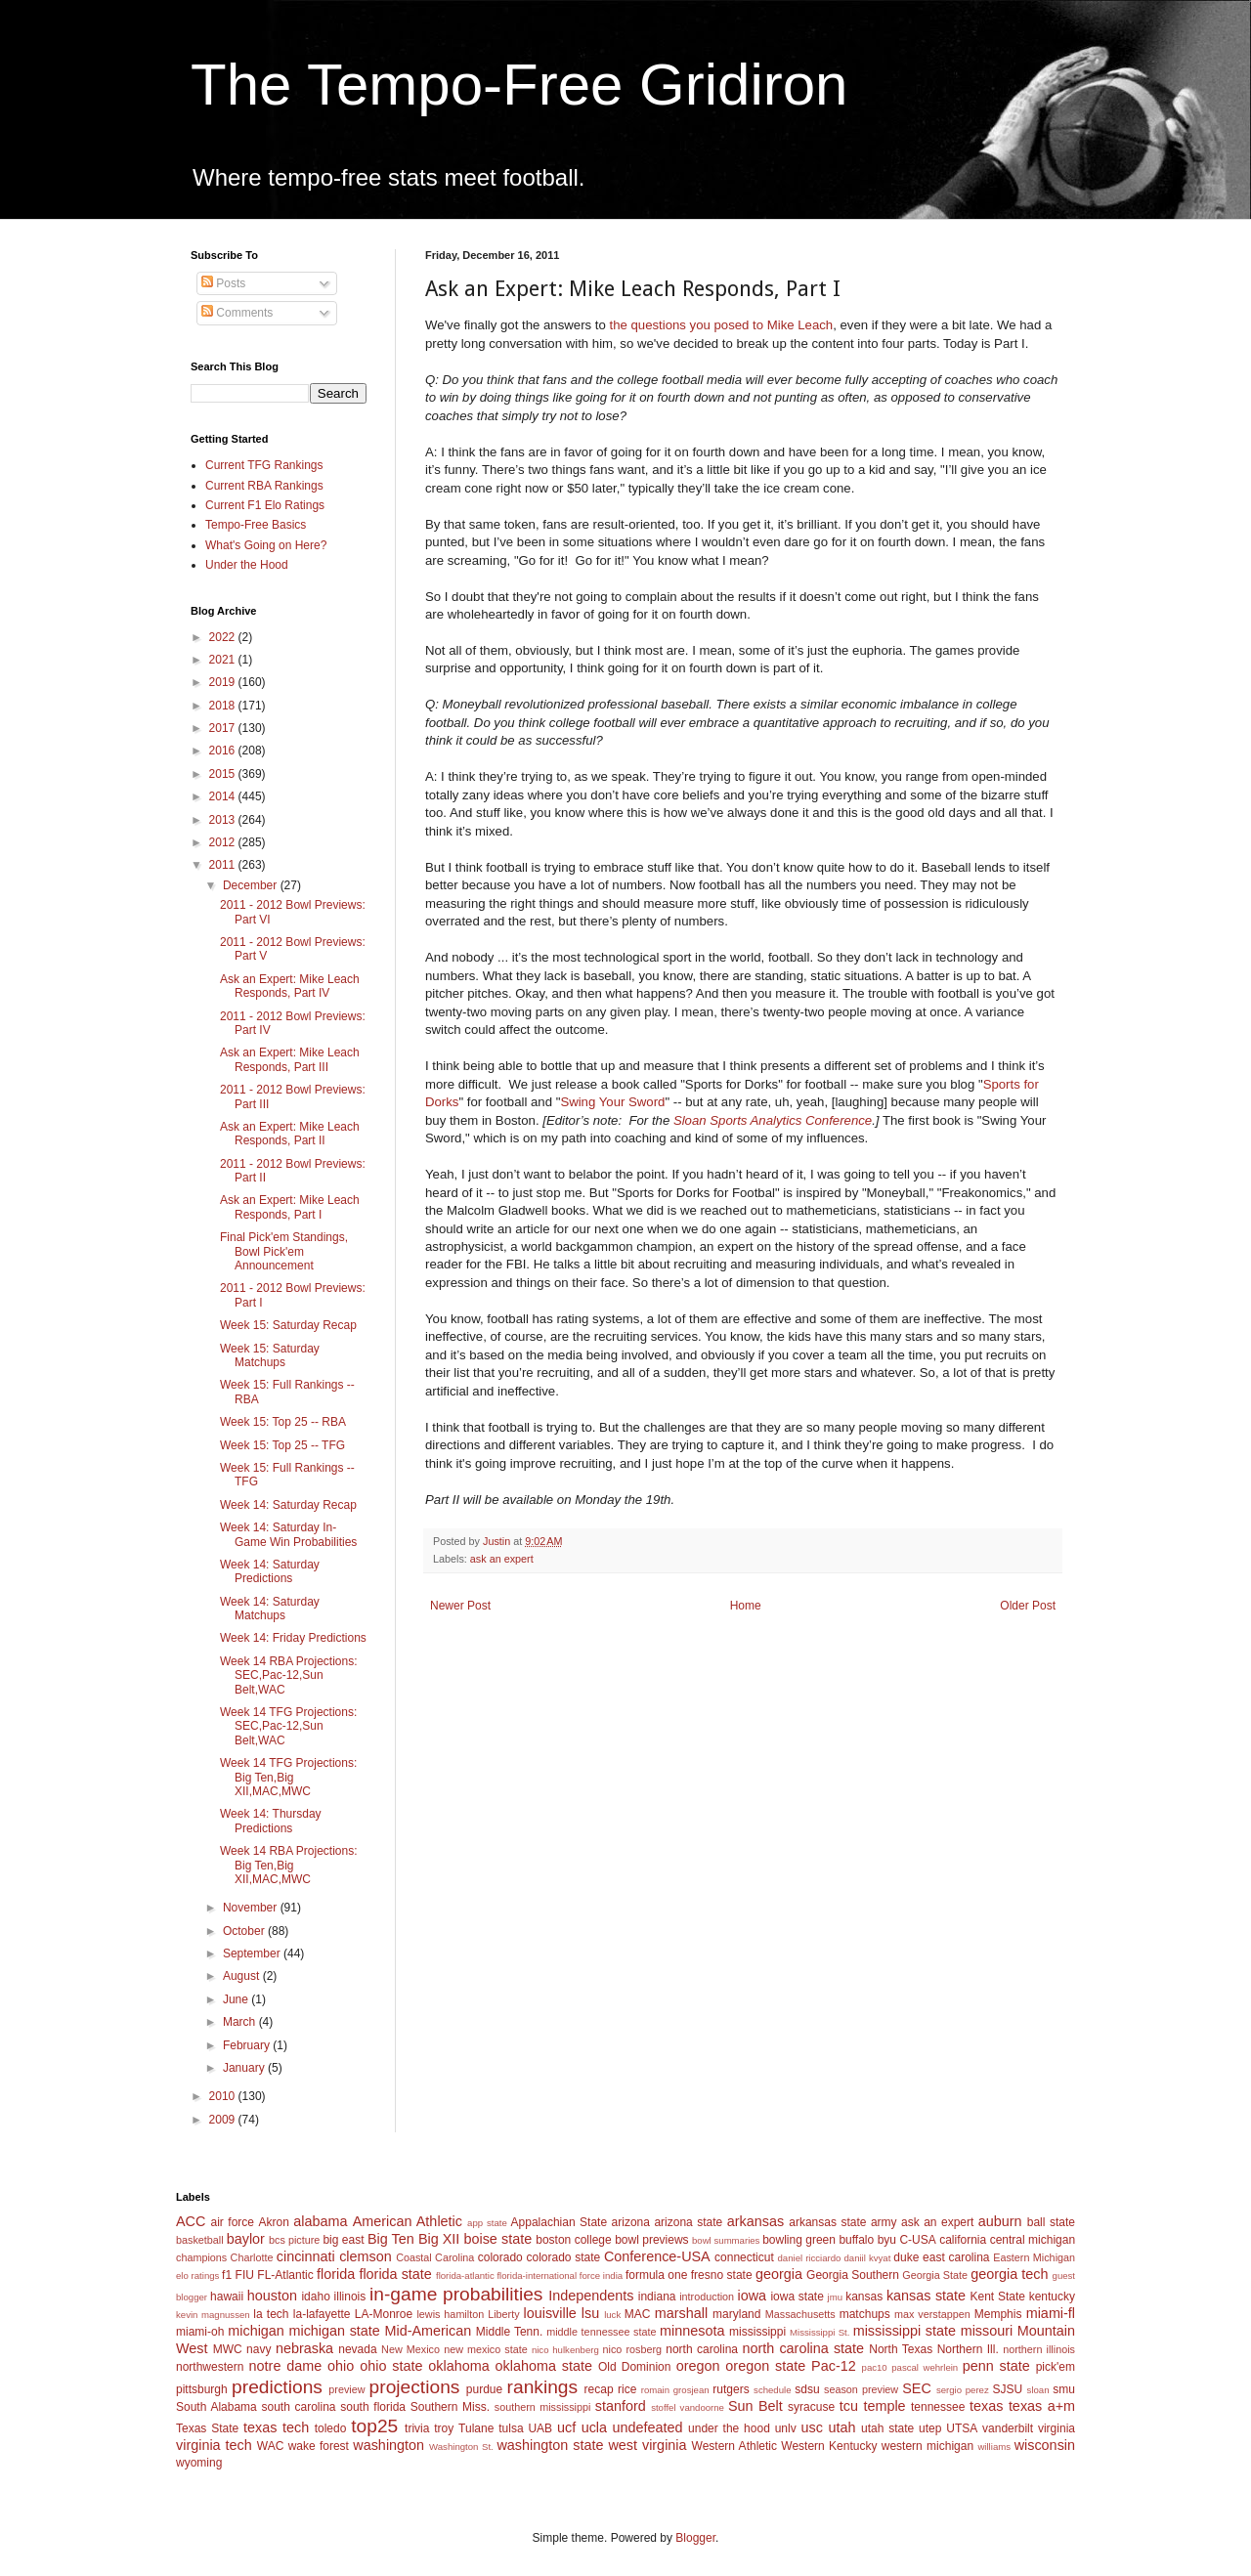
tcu (849, 2406)
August (243, 1976)
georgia (778, 2274)
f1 (227, 2275)
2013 (223, 820)
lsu (590, 2313)
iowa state (796, 2296)
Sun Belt (755, 2406)
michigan (256, 2331)
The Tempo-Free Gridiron (519, 84)
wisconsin (1044, 2445)
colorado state (563, 2257)
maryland (736, 2314)
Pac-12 (833, 2366)
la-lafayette (322, 2314)
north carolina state (804, 2348)
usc (812, 2427)
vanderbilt (1007, 2428)
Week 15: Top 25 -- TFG (282, 1445)
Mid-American (427, 2331)
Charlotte (252, 2257)
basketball (200, 2240)
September (253, 1953)
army (884, 2222)
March (241, 2022)
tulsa (510, 2428)
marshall (681, 2313)
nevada (357, 2349)
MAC (638, 2314)
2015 (223, 774)
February (248, 2045)
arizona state (688, 2222)
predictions (277, 2387)
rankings (543, 2387)
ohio (340, 2366)
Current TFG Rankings (264, 465)
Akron (273, 2222)
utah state (887, 2428)
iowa (751, 2295)
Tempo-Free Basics (255, 525)
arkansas (755, 2221)
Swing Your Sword (612, 1102)
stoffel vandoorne (687, 2407)
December (251, 885)
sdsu (807, 2389)
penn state (996, 2366)
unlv (786, 2428)
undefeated (648, 2427)
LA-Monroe (383, 2314)
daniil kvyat (866, 2258)
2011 (223, 865)
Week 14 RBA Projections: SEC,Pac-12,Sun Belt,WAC (289, 1675)
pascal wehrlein (924, 2367)
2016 (223, 750)
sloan (1038, 2389)
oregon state (765, 2366)
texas (986, 2406)
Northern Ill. (968, 2349)
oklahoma (458, 2366)
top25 (374, 2426)
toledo (331, 2428)
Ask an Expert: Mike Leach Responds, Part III (290, 1059)
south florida (373, 2407)
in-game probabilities (455, 2294)
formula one (656, 2275)
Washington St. (461, 2446)
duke (906, 2257)
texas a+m (1042, 2406)
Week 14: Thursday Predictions (271, 1820)
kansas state (926, 2295)
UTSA (961, 2428)
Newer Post (460, 1605)
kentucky (1052, 2296)
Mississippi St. (819, 2332)
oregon (698, 2366)
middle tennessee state (601, 2332)
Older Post (1028, 1605)
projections (414, 2387)
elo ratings (197, 2275)
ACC (190, 2221)
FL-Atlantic (285, 2275)
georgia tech (1009, 2274)
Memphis (998, 2314)
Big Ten (390, 2239)
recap (599, 2389)
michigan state (333, 2331)
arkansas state (827, 2222)
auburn (1000, 2221)
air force (232, 2222)
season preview (861, 2389)
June (237, 1999)
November (251, 1907)
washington (388, 2445)
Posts (223, 283)
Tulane (476, 2428)
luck (612, 2314)
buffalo (856, 2240)
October (245, 1931)
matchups (865, 2314)
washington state (549, 2445)
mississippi (757, 2332)
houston (272, 2295)
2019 (223, 682)
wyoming (199, 2462)
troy (443, 2428)
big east (343, 2240)
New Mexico (410, 2349)
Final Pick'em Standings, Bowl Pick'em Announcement (284, 1251)
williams (994, 2446)
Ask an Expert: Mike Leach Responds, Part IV (290, 986)
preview (346, 2389)
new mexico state (486, 2349)
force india (601, 2275)
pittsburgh (202, 2389)
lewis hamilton (450, 2314)
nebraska (304, 2348)
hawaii (226, 2296)
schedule (772, 2389)
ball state (1051, 2222)
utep (930, 2428)
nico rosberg (633, 2349)
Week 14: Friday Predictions (293, 1638)
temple (884, 2406)
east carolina (956, 2257)
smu (1064, 2389)
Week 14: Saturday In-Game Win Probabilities (288, 1534)
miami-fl (1050, 2313)
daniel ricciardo (809, 2258)
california (962, 2240)
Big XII (438, 2239)
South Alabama (216, 2407)
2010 (223, 2096)
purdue (484, 2389)
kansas (864, 2296)
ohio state (391, 2366)
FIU (245, 2275)
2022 (223, 637)
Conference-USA (657, 2256)
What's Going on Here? (265, 545)
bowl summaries (725, 2240)
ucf (566, 2427)
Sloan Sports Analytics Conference (772, 1120)
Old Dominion (634, 2367)
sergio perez (962, 2389)
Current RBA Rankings (264, 486)
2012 (223, 842)
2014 (223, 796)
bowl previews (651, 2240)
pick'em (1055, 2367)
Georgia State (935, 2275)
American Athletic (407, 2221)
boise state (497, 2239)
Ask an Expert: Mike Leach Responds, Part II (290, 1133)
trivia (417, 2428)
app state (487, 2222)
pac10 (874, 2367)
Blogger (695, 2538)
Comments (237, 313)
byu (887, 2240)
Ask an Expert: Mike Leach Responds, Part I (290, 1207)
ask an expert (502, 1559)
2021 (223, 659)
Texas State (207, 2428)
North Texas (900, 2349)
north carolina (702, 2349)
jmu (835, 2297)
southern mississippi (543, 2407)
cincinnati (306, 2256)
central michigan (1032, 2240)
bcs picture (294, 2240)
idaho (315, 2296)
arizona (631, 2222)
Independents (590, 2295)
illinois (350, 2296)
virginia (1056, 2428)
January (245, 2068)
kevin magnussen (213, 2314)
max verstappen (932, 2314)
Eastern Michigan (1034, 2257)
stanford (620, 2406)
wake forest (318, 2446)
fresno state (722, 2275)
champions (201, 2257)
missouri (987, 2331)
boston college (573, 2240)
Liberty (503, 2314)
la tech (270, 2314)
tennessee (938, 2407)
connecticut (744, 2257)
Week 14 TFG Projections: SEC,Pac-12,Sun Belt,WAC (288, 1726)
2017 (223, 728)
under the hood (729, 2428)
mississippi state (904, 2331)
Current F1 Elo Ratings (264, 505)
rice (627, 2389)
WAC (270, 2446)
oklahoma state (544, 2366)
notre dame (286, 2366)
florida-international (536, 2275)
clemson (365, 2256)
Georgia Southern (852, 2275)
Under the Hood (246, 565)
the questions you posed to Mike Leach (721, 325)
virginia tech (214, 2445)
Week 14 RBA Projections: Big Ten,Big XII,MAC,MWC (289, 1865)
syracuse (811, 2407)
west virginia (647, 2445)
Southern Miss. (450, 2407)
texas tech (276, 2427)
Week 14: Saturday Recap (288, 1505)
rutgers (730, 2389)
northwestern (209, 2367)
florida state (395, 2274)
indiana (657, 2296)
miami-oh (200, 2332)
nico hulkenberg (565, 2349)
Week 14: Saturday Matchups (270, 1608)
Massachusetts (800, 2314)
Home (745, 1605)
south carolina (298, 2407)
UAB (540, 2428)
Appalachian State (559, 2222)
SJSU (1008, 2389)
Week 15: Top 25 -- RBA (283, 1422)
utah (841, 2427)
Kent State (997, 2296)
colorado (500, 2257)
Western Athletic (734, 2446)
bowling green (799, 2240)
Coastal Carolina (435, 2257)
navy (258, 2349)
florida (336, 2274)
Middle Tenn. (509, 2332)
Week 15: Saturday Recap (288, 1325)
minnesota (692, 2331)
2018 (223, 705)
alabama (320, 2221)
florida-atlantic (465, 2275)
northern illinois (1039, 2349)
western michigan (927, 2446)
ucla (594, 2427)
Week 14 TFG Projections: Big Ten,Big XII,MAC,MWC (288, 1777)
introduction (706, 2296)
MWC (227, 2349)
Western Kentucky (829, 2446)
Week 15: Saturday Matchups (270, 1355)
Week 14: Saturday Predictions (270, 1571)
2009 (223, 2119)
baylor (246, 2239)
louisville (549, 2313)
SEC (916, 2388)
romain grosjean (675, 2389)
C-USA (917, 2240)
